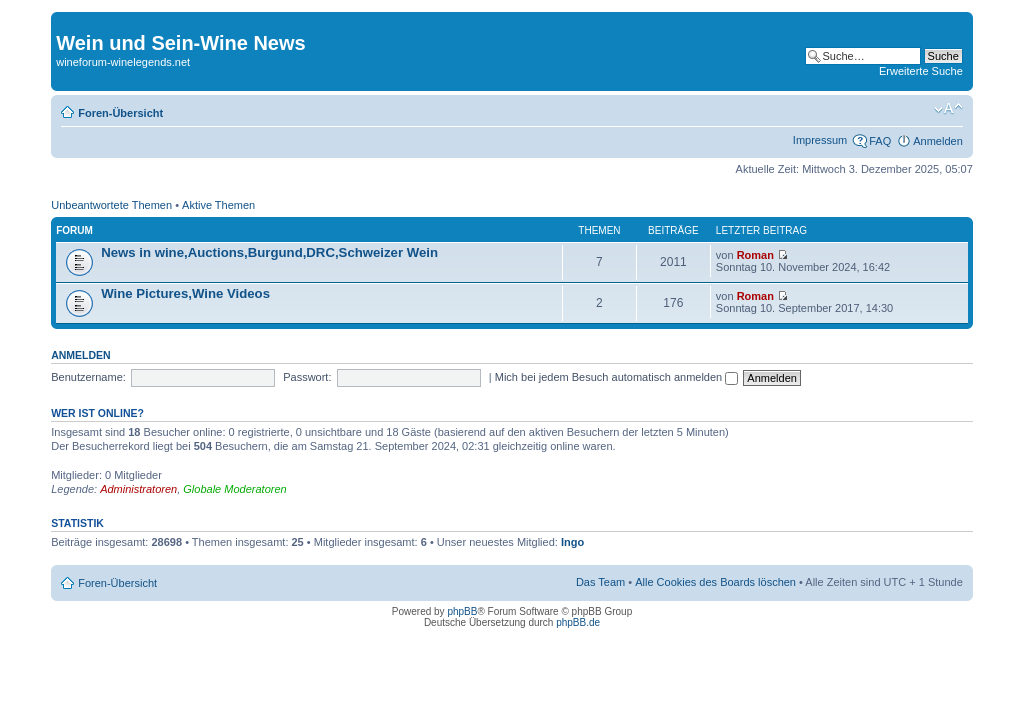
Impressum (820, 140)
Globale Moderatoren (234, 489)
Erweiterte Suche (921, 71)
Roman (755, 255)
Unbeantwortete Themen (111, 205)
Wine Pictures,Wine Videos (185, 293)
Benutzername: (88, 377)
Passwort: (307, 377)
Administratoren (138, 489)
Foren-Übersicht (120, 113)
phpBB (462, 611)
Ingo (572, 542)
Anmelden (938, 141)
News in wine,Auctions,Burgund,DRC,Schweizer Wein (269, 252)
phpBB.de (578, 622)
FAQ (880, 141)
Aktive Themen (218, 205)
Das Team (600, 582)
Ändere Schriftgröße (948, 109)
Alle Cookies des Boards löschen (715, 582)
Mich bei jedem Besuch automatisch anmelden (617, 377)
